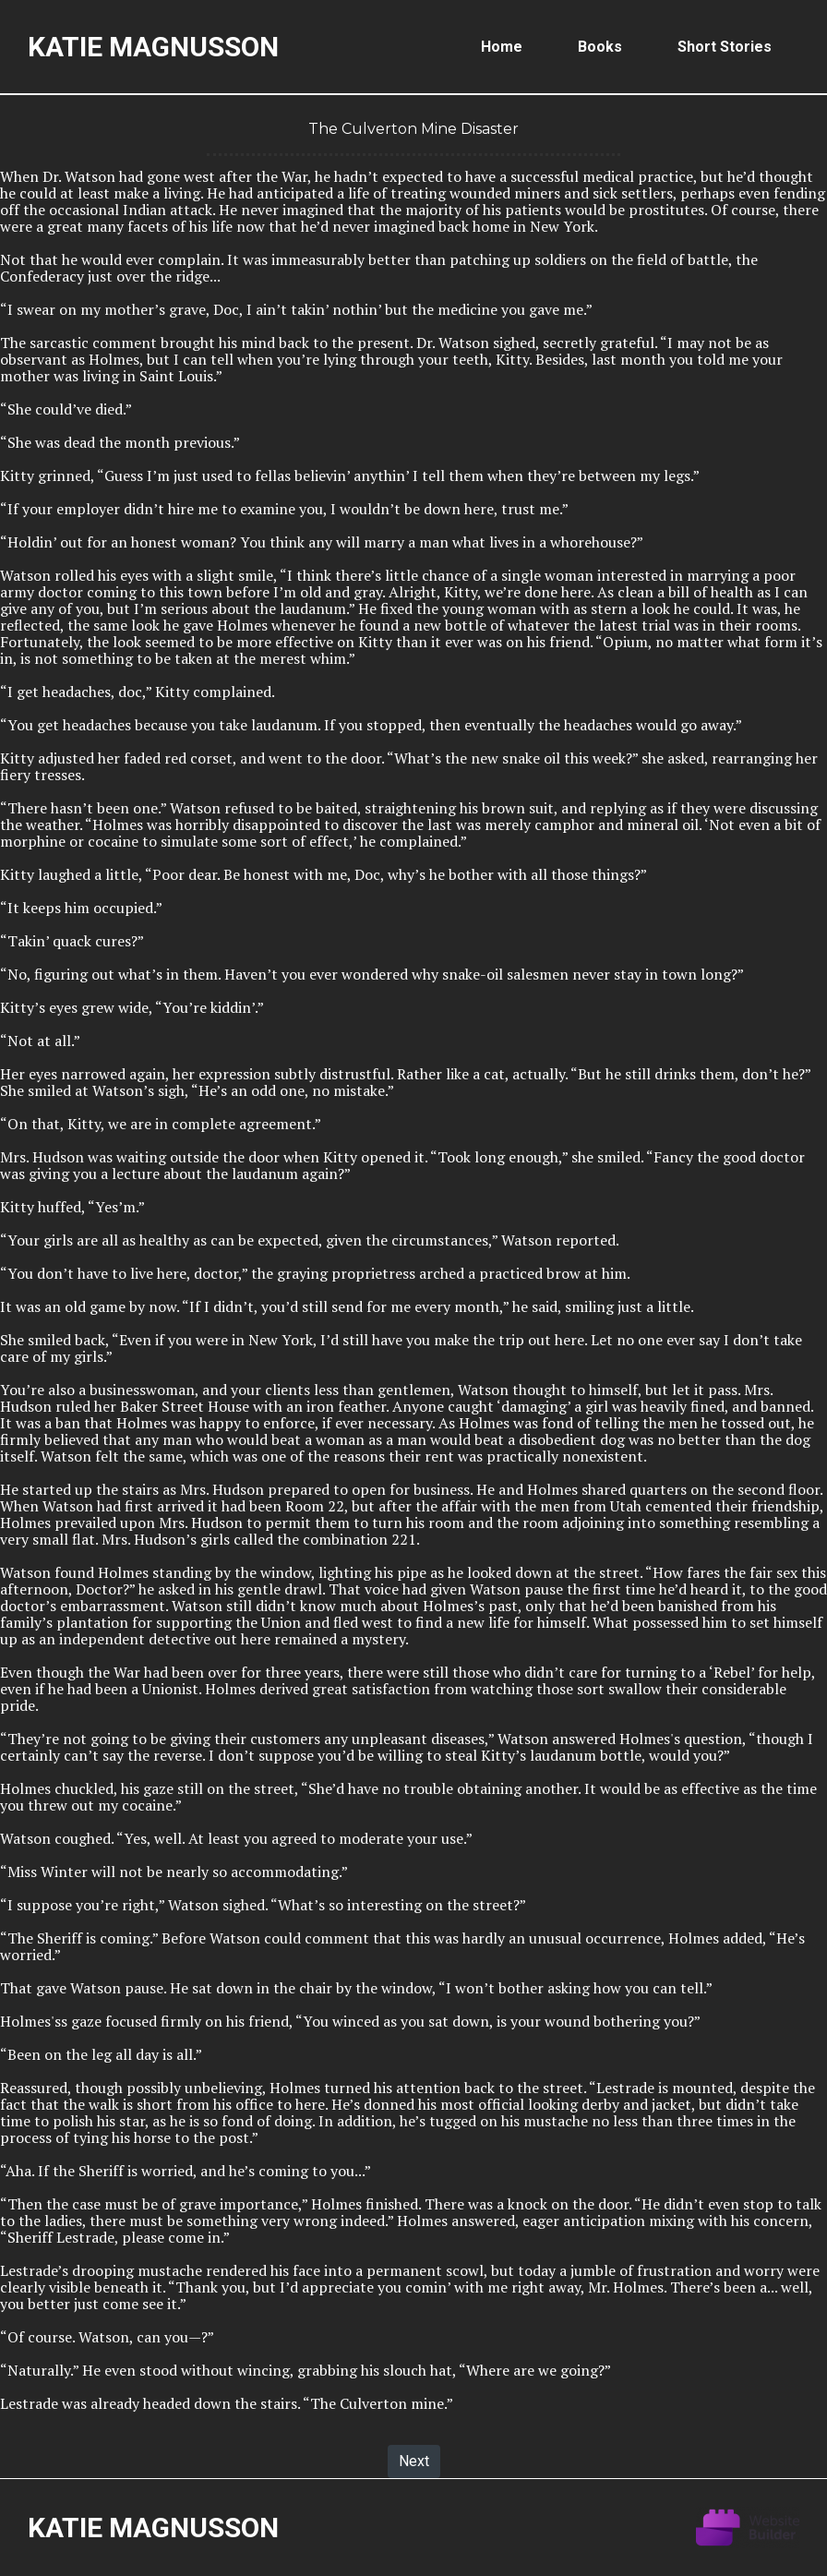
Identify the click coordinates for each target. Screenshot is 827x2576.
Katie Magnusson (153, 46)
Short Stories (724, 47)
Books (600, 47)
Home (501, 47)
